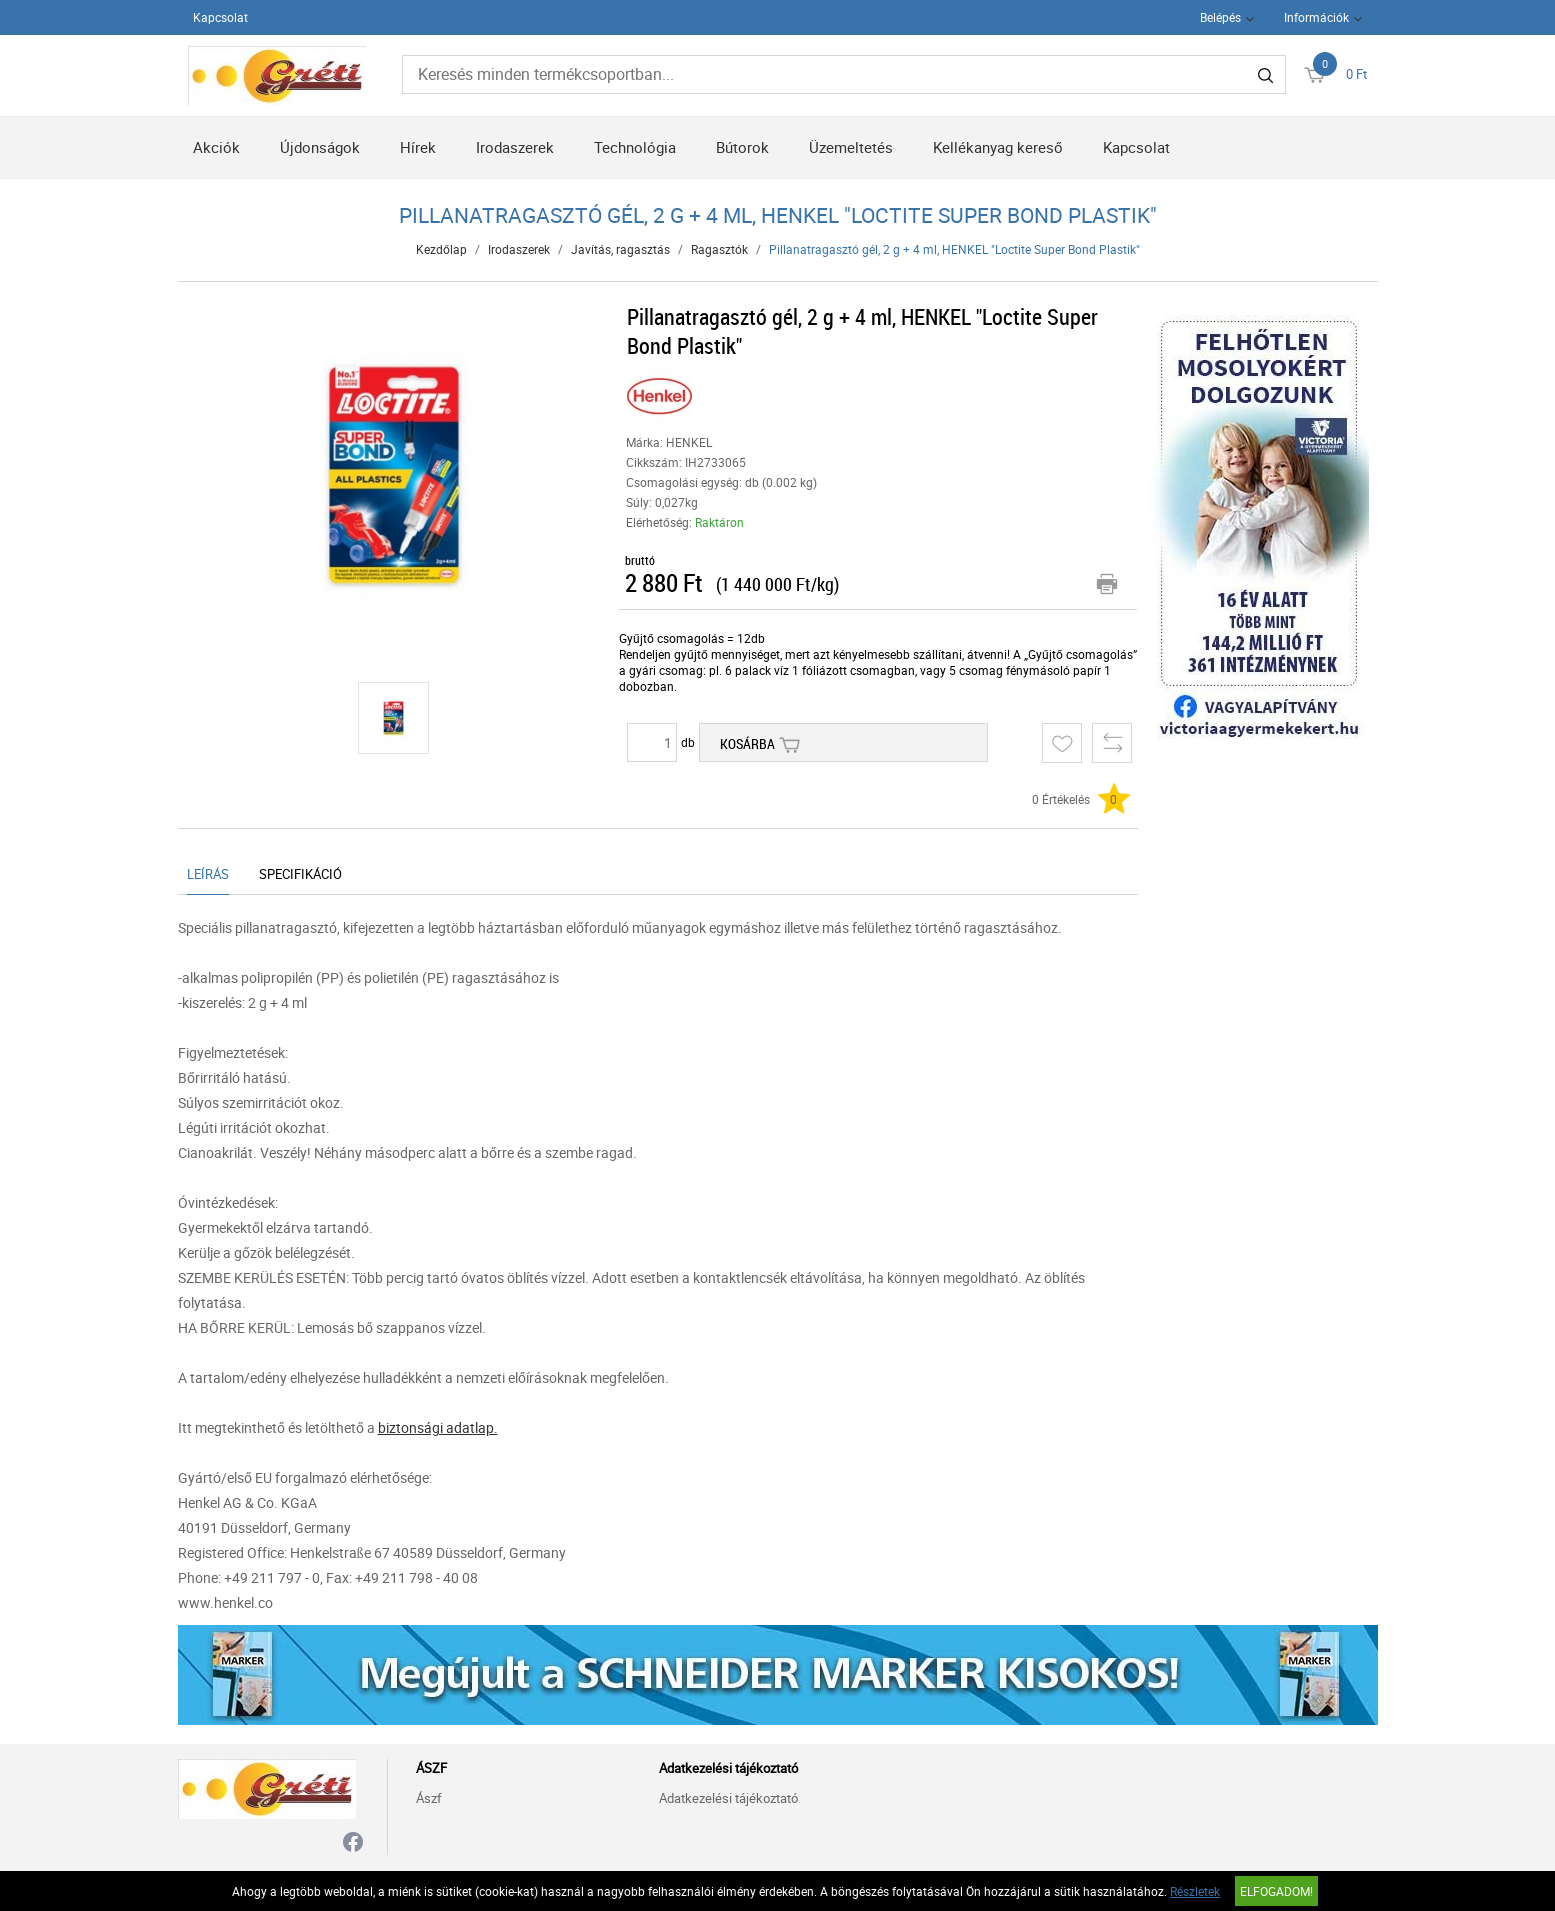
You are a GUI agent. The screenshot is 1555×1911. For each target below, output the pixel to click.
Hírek (418, 147)
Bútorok (742, 147)
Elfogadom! (1276, 1891)
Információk (1316, 17)
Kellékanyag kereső (998, 147)
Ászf (429, 1798)
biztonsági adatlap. (438, 1427)
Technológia (635, 147)
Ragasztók (719, 249)
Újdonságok (320, 147)
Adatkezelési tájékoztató (728, 1798)
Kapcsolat (220, 17)
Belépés (1220, 17)
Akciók (216, 147)
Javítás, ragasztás (620, 249)
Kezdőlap (441, 249)
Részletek (1195, 1891)
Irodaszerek (515, 147)
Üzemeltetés (851, 147)
